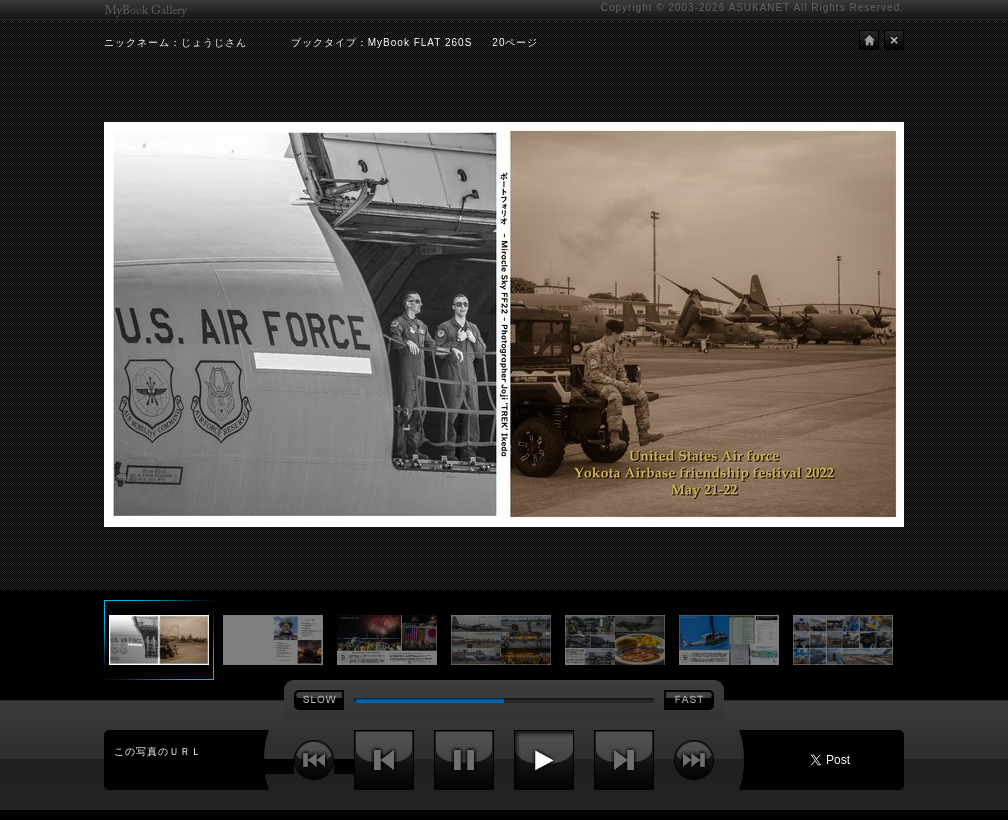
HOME (869, 40)
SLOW (319, 700)
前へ (384, 760)
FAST (689, 700)
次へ (624, 760)
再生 (544, 760)
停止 (464, 760)
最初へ (314, 760)
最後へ (694, 760)
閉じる (894, 40)
